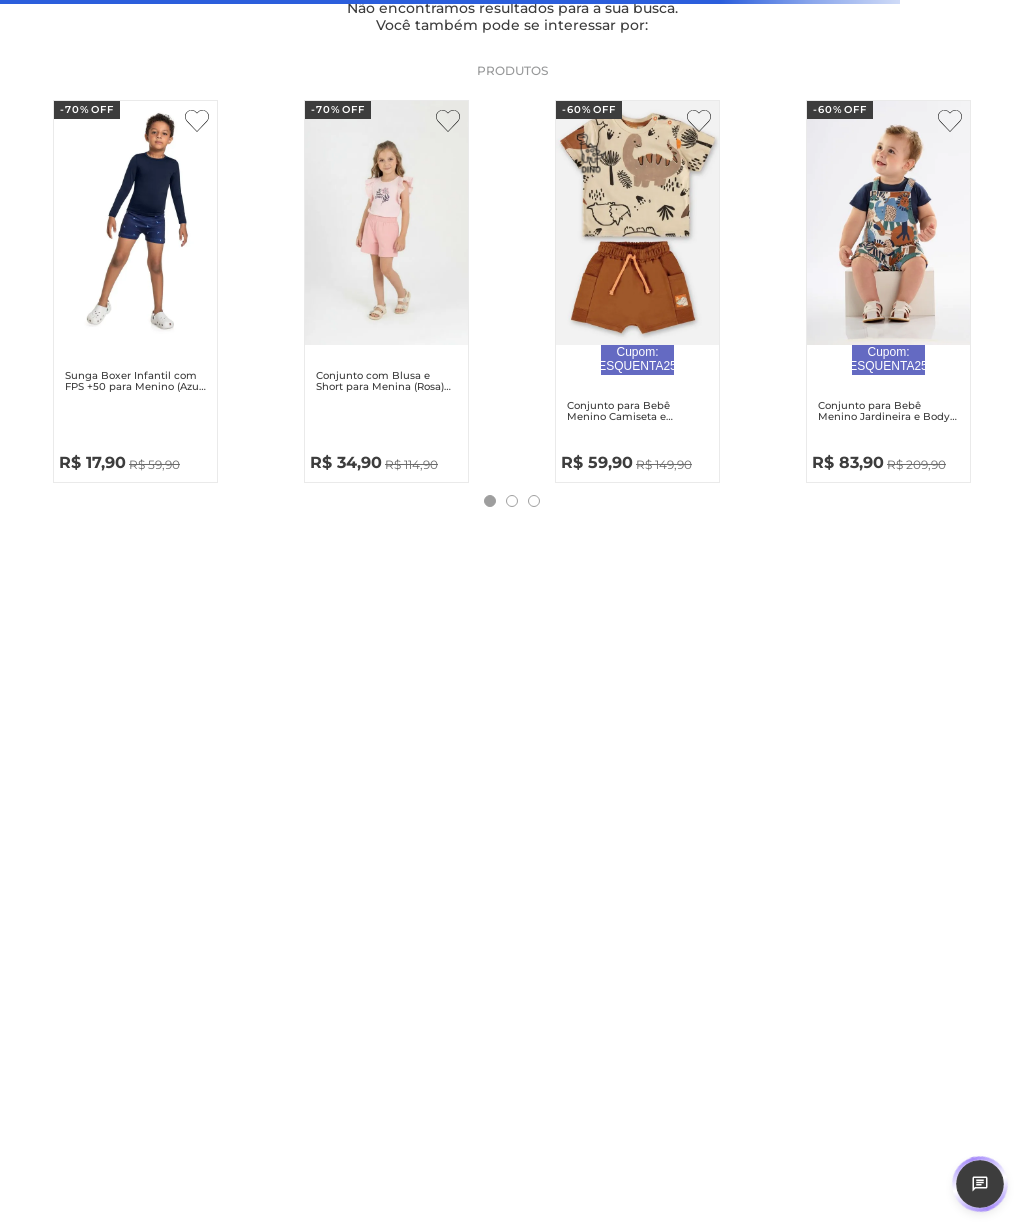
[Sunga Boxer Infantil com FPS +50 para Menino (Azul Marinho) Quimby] (135, 287)
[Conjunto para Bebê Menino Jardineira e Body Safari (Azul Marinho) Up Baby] (888, 287)
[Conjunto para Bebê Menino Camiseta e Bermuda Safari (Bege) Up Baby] (637, 287)
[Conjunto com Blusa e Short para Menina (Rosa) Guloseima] (386, 287)
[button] (490, 501)
